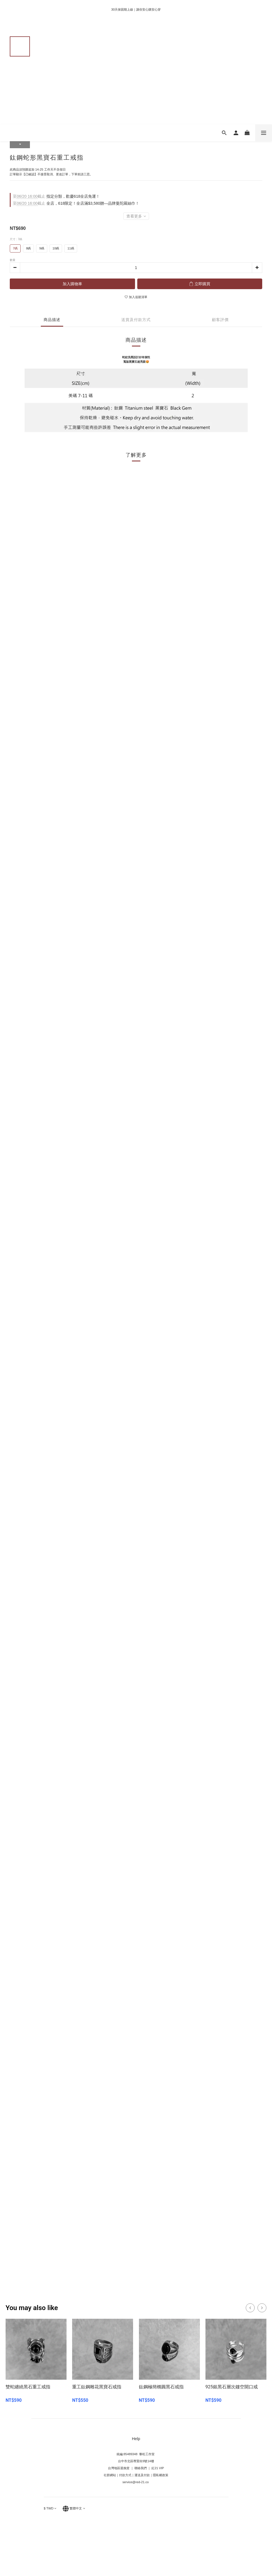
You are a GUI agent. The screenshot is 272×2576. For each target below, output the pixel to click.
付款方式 (125, 2475)
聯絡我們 (140, 2468)
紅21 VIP (158, 2468)
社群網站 (110, 2475)
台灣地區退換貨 (118, 2468)
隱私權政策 (160, 2475)
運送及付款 (142, 2475)
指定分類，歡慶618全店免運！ (56, 196)
